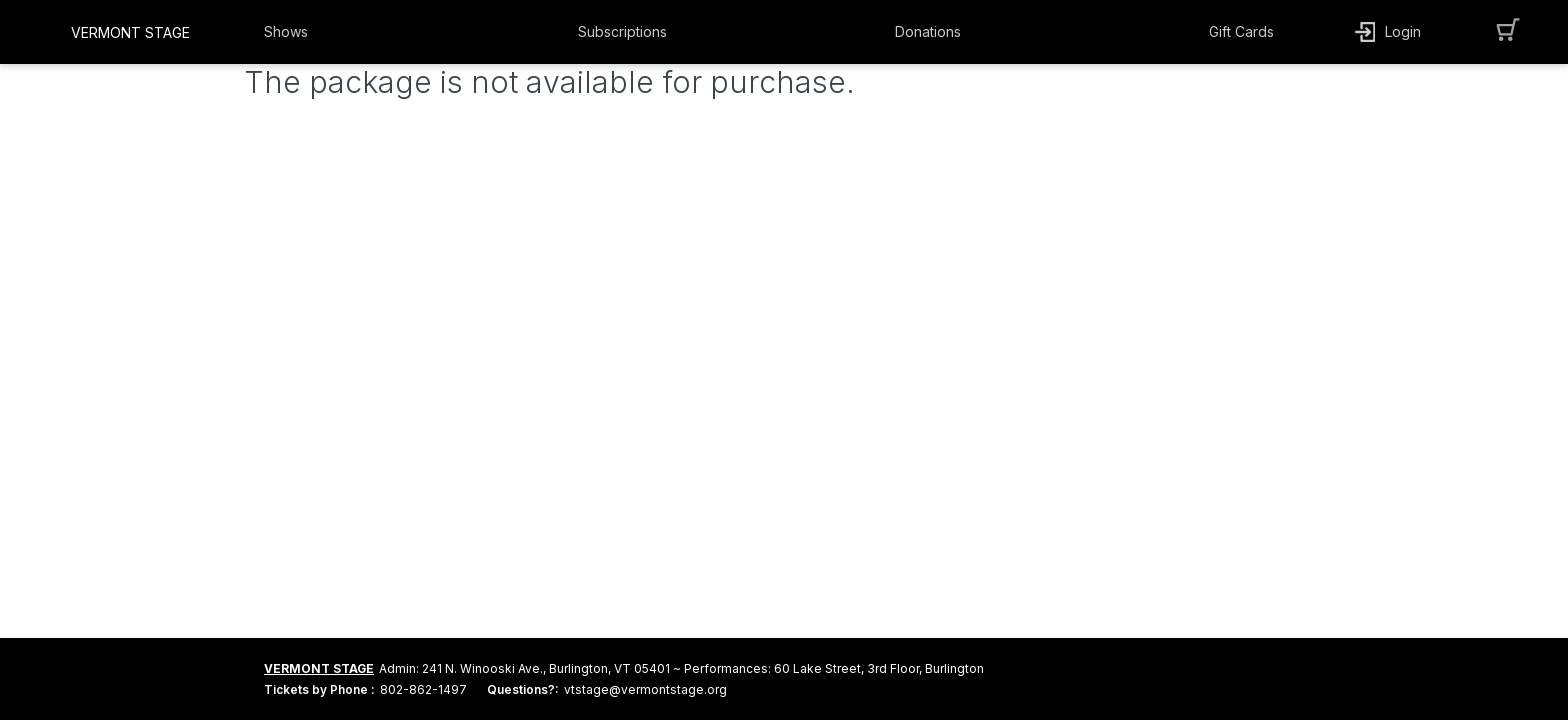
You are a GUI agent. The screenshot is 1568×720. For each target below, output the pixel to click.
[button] (311, 32)
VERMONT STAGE (319, 668)
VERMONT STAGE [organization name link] (130, 32)
